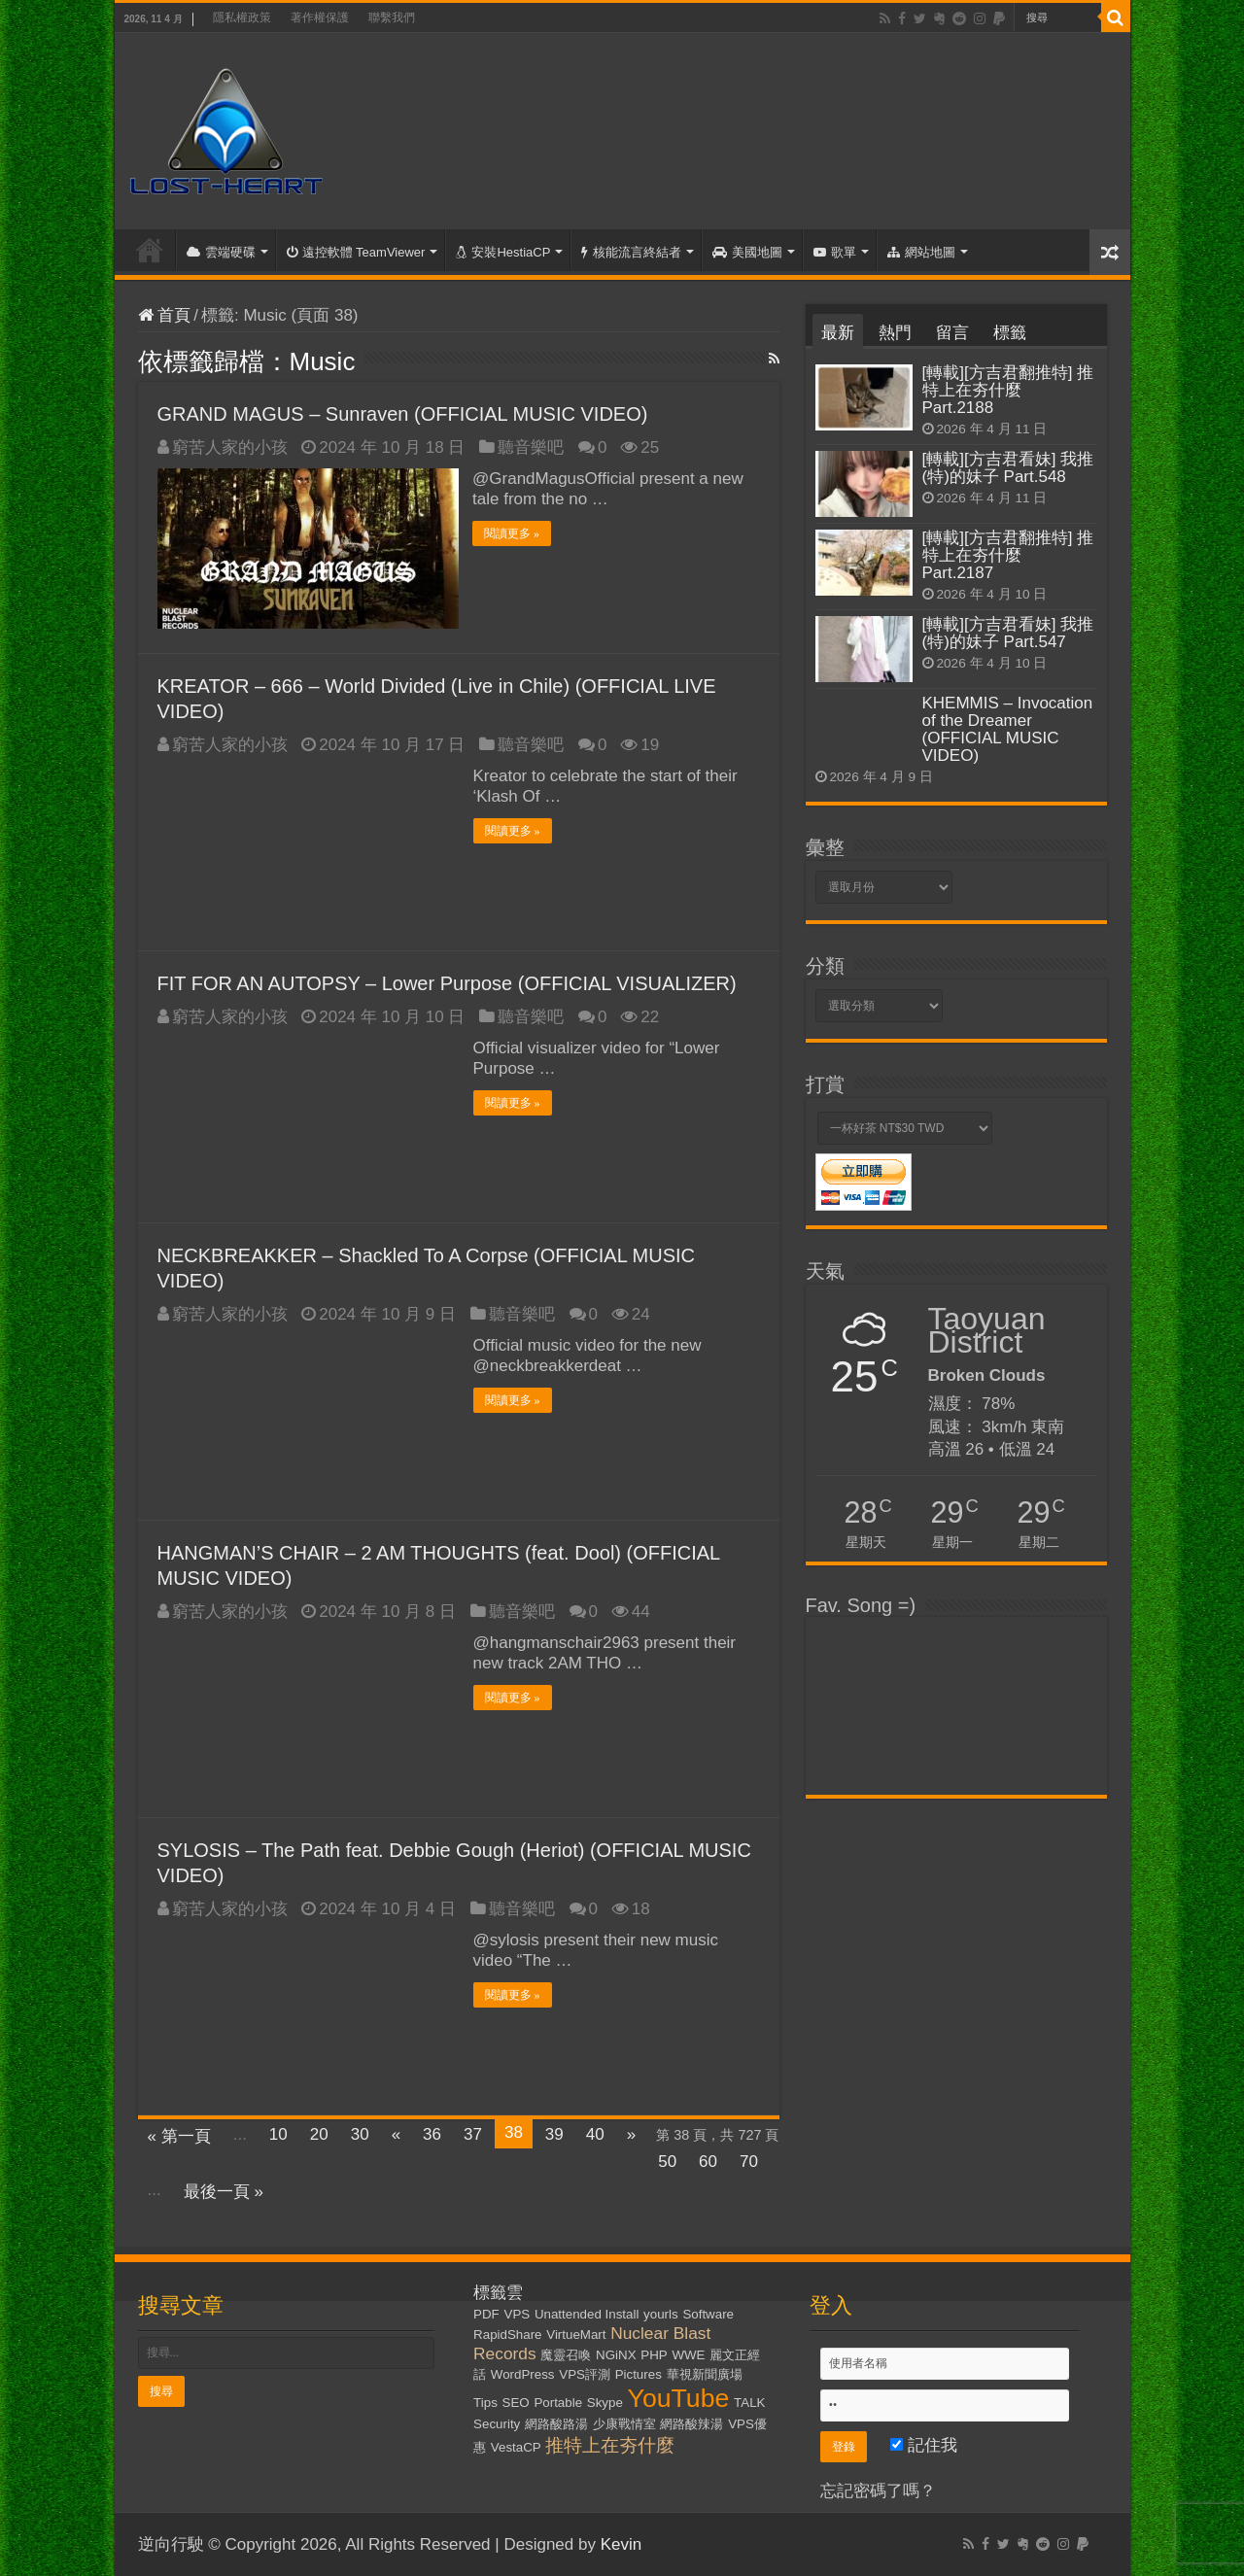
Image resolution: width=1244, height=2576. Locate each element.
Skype (605, 2402)
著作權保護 (320, 17)
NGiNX (616, 2355)
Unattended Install (587, 2314)
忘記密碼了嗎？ (878, 2491)
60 (708, 2161)
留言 (952, 333)
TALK (749, 2402)
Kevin (621, 2544)
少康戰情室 (624, 2424)
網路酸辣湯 (691, 2424)
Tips (485, 2402)
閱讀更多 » (512, 533)
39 (554, 2134)
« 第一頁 (179, 2136)
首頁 (149, 249)
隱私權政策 (242, 17)
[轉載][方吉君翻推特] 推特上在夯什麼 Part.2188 (1008, 390)
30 (360, 2134)
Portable (558, 2402)
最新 (837, 333)
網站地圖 (921, 252)
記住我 (923, 2445)
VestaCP (516, 2447)
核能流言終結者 (631, 252)
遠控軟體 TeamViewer (356, 252)
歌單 (834, 252)
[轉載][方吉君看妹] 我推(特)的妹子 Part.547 (1008, 633)
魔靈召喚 (565, 2355)
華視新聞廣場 (705, 2374)
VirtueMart (575, 2334)
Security (496, 2424)
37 (473, 2134)
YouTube (679, 2398)
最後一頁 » (223, 2191)
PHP (653, 2355)
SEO (516, 2402)
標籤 (1009, 333)
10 (278, 2134)
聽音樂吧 (531, 447)
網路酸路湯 (556, 2424)
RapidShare (507, 2334)
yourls (660, 2314)
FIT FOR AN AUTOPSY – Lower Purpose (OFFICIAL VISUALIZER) (447, 983)
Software (708, 2314)
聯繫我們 (391, 17)
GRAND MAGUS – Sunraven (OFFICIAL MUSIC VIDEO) (402, 414)
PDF (486, 2314)
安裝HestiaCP (503, 252)
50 (667, 2161)
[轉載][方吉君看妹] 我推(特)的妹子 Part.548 (1008, 468)
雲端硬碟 (221, 252)
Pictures (638, 2374)
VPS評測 (584, 2374)
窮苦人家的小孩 (230, 447)
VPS (517, 2314)
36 (432, 2134)
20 (319, 2134)
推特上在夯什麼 (609, 2445)
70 (749, 2161)
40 (595, 2134)
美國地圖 (747, 252)
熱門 (895, 333)
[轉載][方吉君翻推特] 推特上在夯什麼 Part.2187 (1008, 555)
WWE (688, 2355)
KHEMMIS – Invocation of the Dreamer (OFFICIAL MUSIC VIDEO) (1007, 729)
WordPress (523, 2374)
